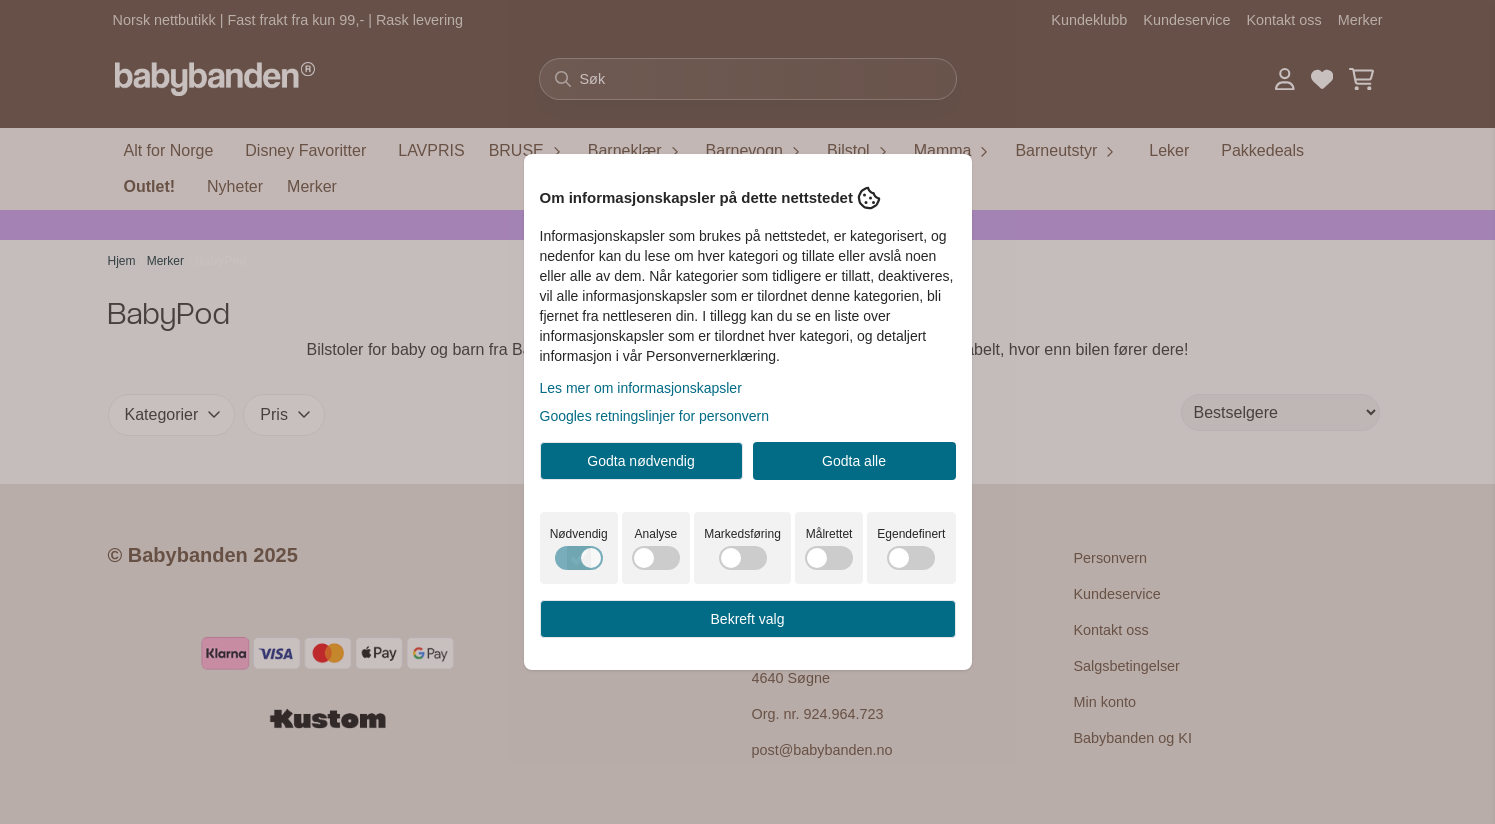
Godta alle (854, 461)
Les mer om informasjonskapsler (641, 388)
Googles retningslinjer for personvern (655, 416)
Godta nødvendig (640, 461)
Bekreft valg (748, 619)
